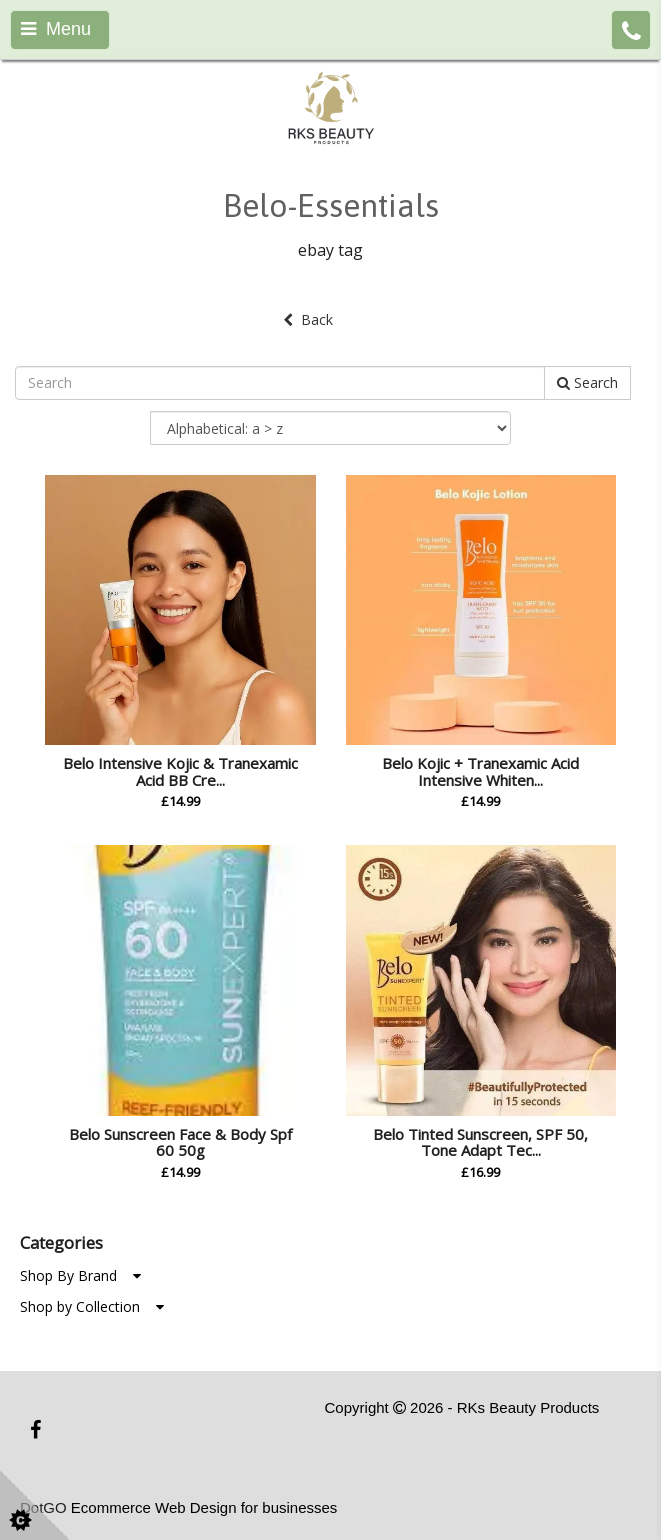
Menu (56, 29)
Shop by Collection (92, 1306)
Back (308, 319)
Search (587, 382)
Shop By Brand (80, 1275)
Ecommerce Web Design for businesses (204, 1507)
